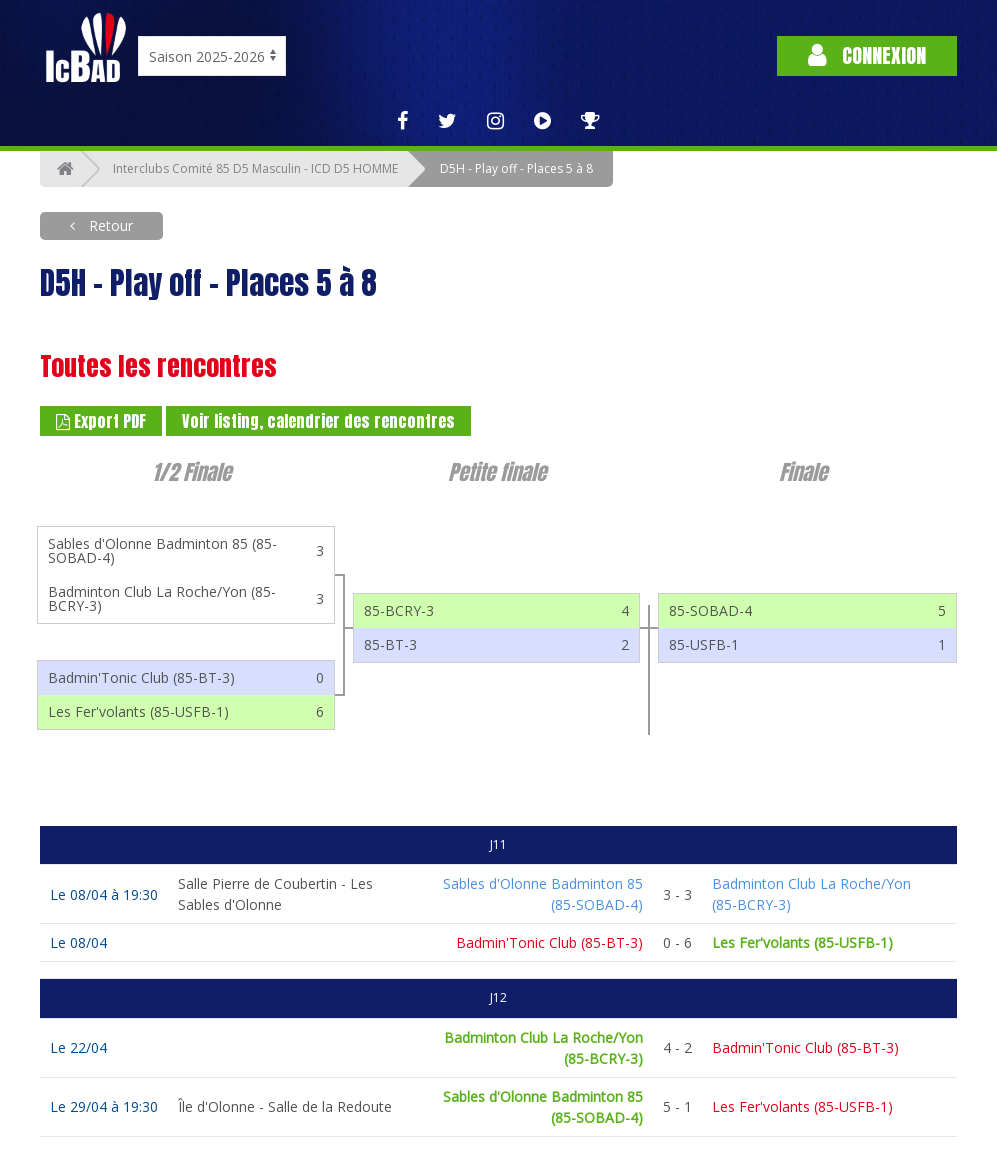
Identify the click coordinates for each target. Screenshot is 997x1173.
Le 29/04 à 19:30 (104, 1106)
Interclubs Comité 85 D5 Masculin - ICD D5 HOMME (255, 168)
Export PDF (101, 421)
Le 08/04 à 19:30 (104, 894)
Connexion (867, 55)
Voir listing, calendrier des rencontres (318, 421)
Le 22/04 (78, 1047)
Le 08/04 (78, 942)
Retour (109, 225)
